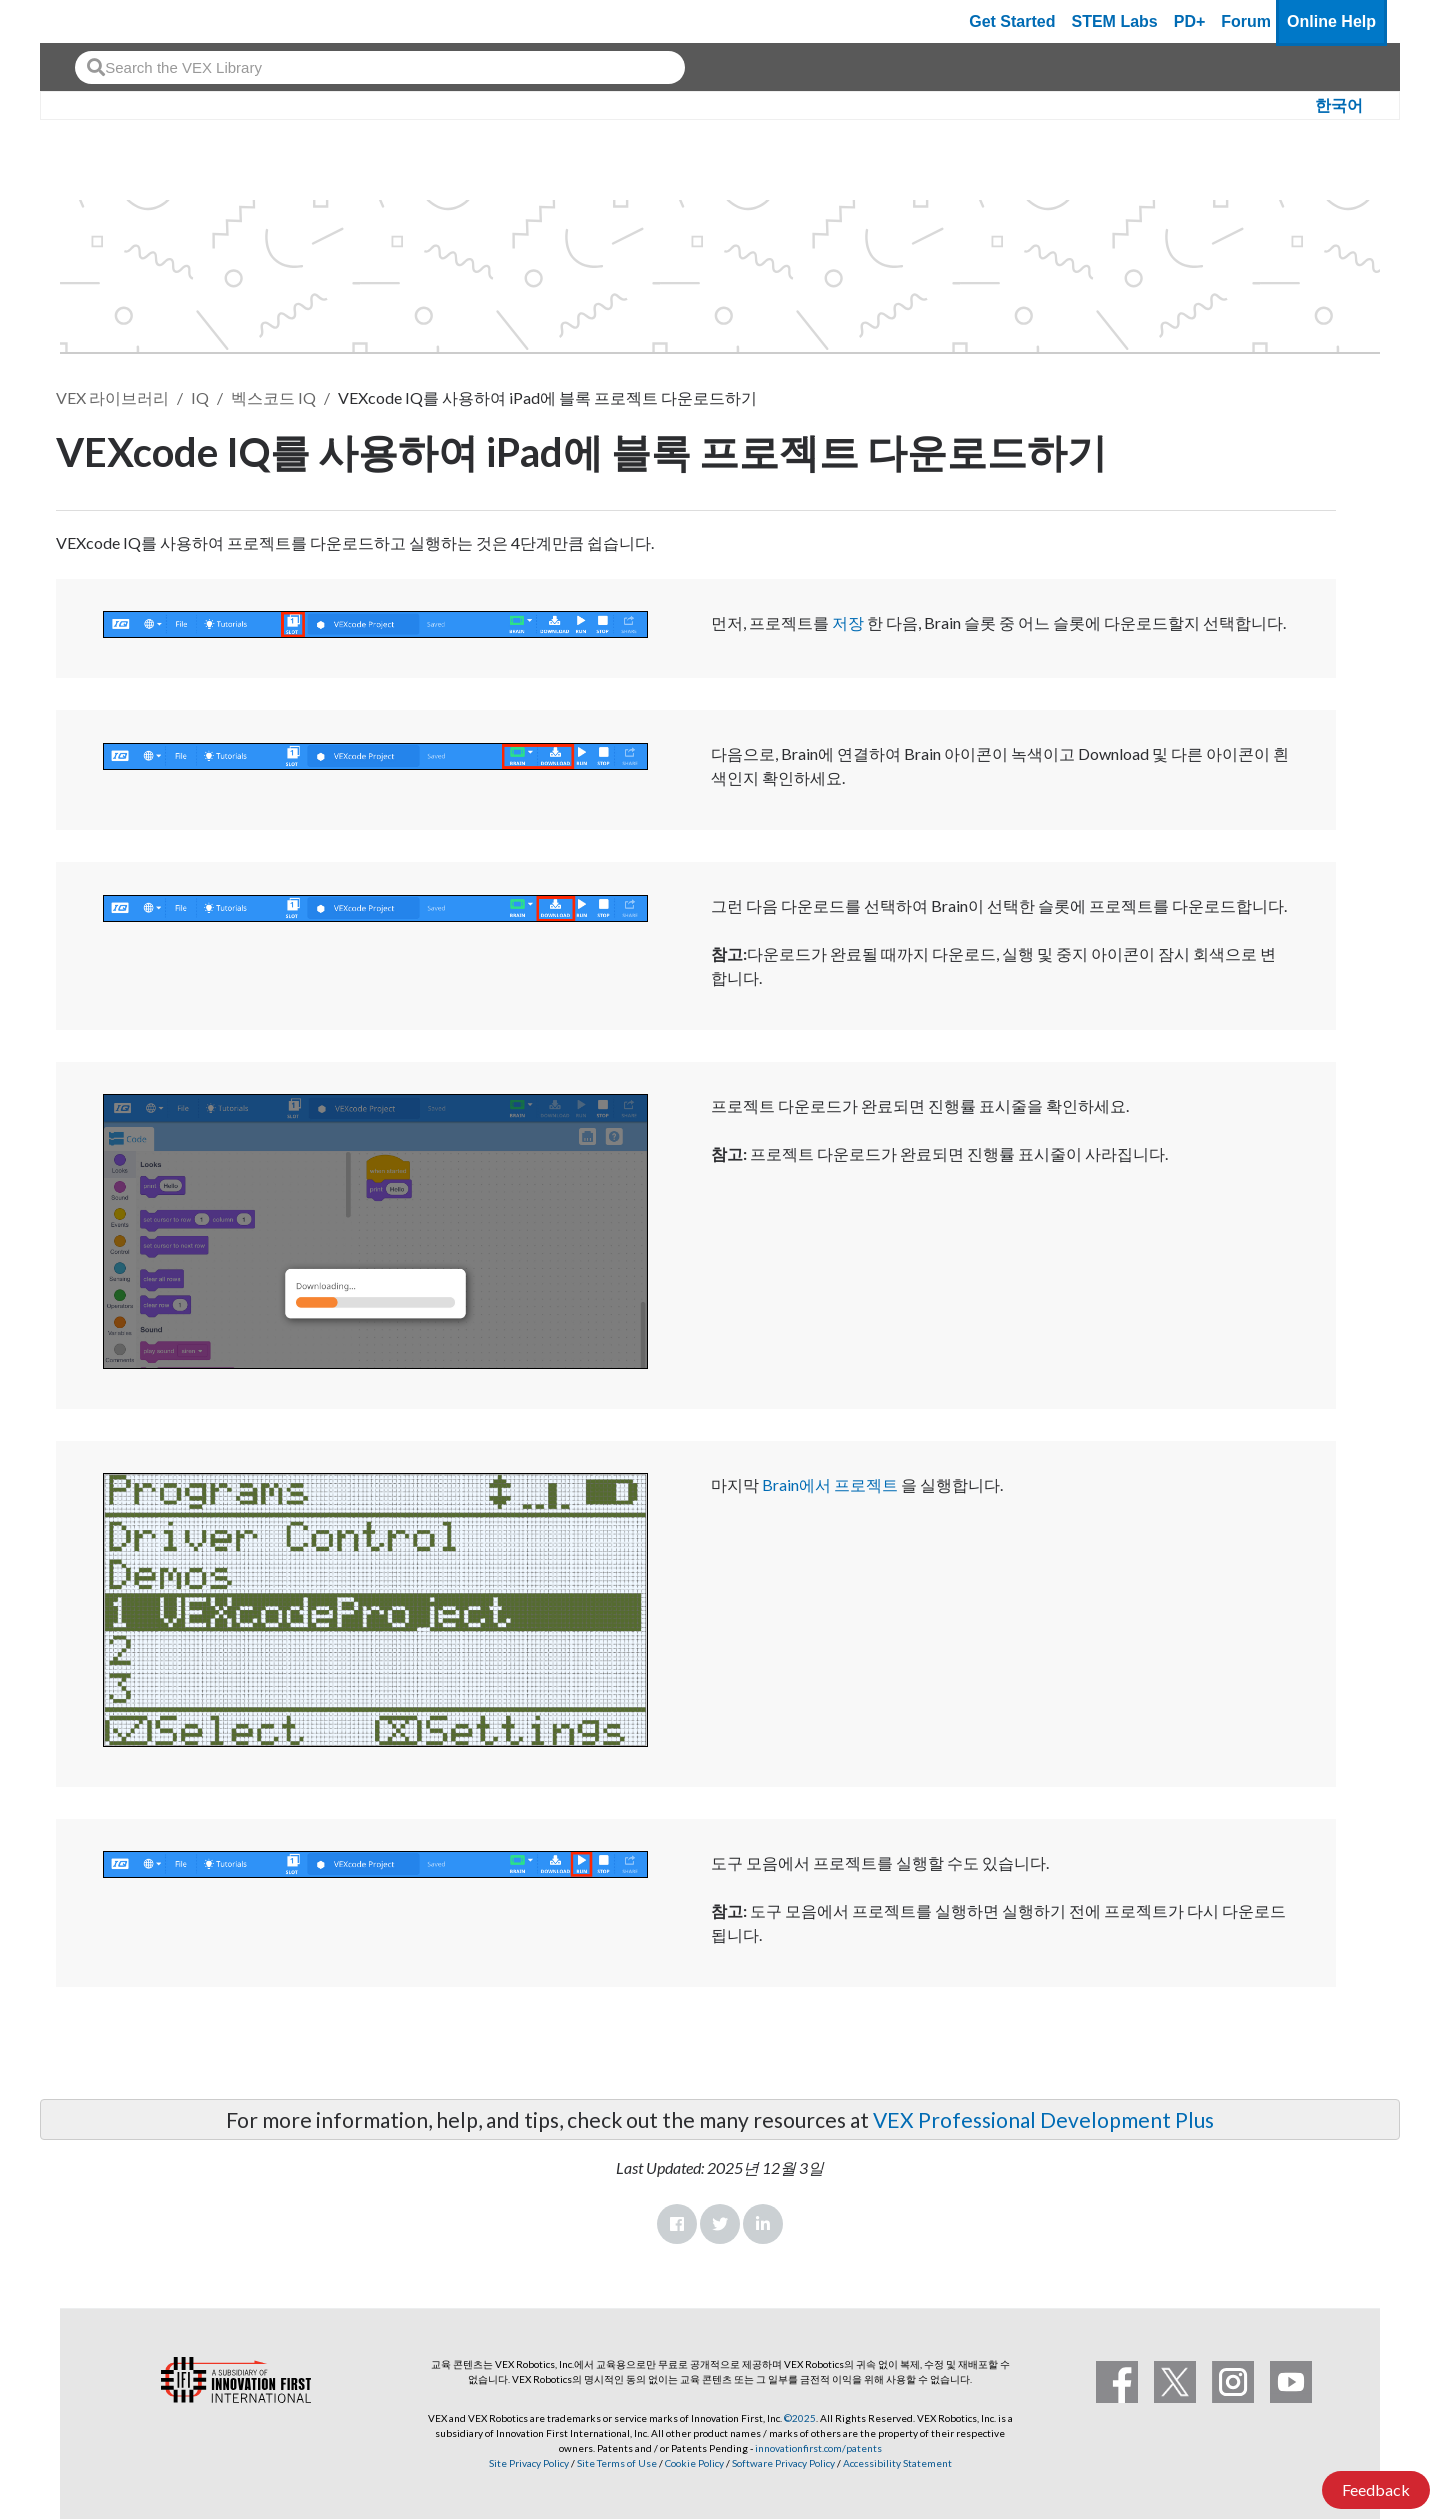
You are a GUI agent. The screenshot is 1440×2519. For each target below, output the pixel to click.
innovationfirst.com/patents (818, 2448)
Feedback (1376, 2489)
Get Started (1012, 21)
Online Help (1331, 21)
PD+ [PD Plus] (1190, 21)
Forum (1246, 21)
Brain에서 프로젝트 (830, 1484)
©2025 (800, 2418)
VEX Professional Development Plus (1043, 2119)
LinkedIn (763, 2224)
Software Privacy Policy (783, 2463)
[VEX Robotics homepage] (94, 21)
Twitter (720, 2224)
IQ (200, 397)
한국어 (1339, 105)
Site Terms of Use (616, 2463)
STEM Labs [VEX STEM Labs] (1115, 21)
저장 (848, 622)
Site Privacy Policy (529, 2463)
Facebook (677, 2224)
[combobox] (380, 67)
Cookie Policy (694, 2463)
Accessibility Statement (897, 2463)
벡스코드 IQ (273, 397)
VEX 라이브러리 (112, 397)
